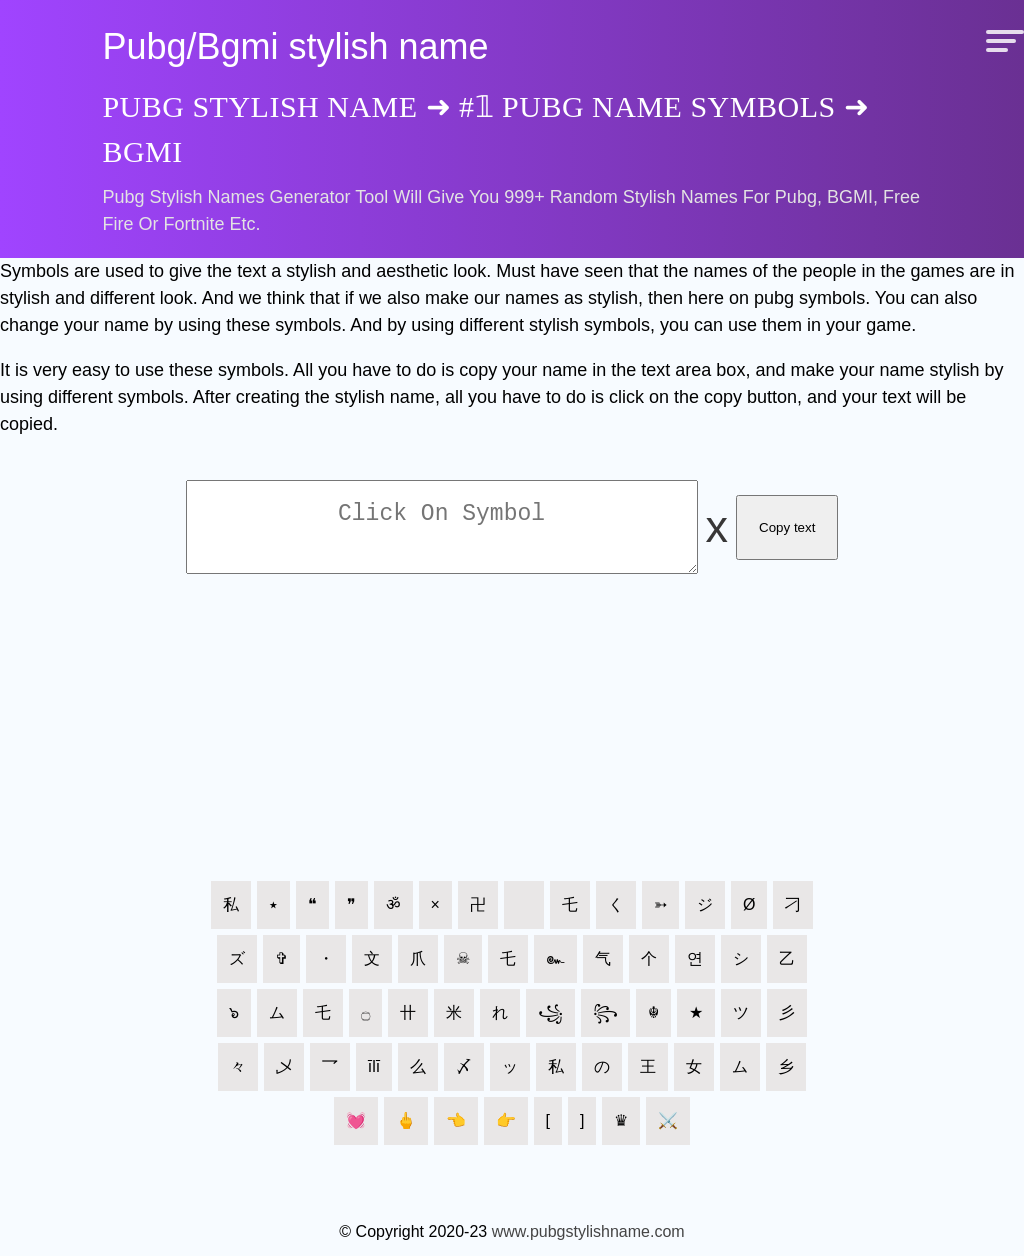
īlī (374, 1078)
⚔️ (668, 1132)
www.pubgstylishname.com (588, 1243)
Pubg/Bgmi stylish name (295, 46)
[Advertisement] (512, 750)
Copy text (787, 533)
